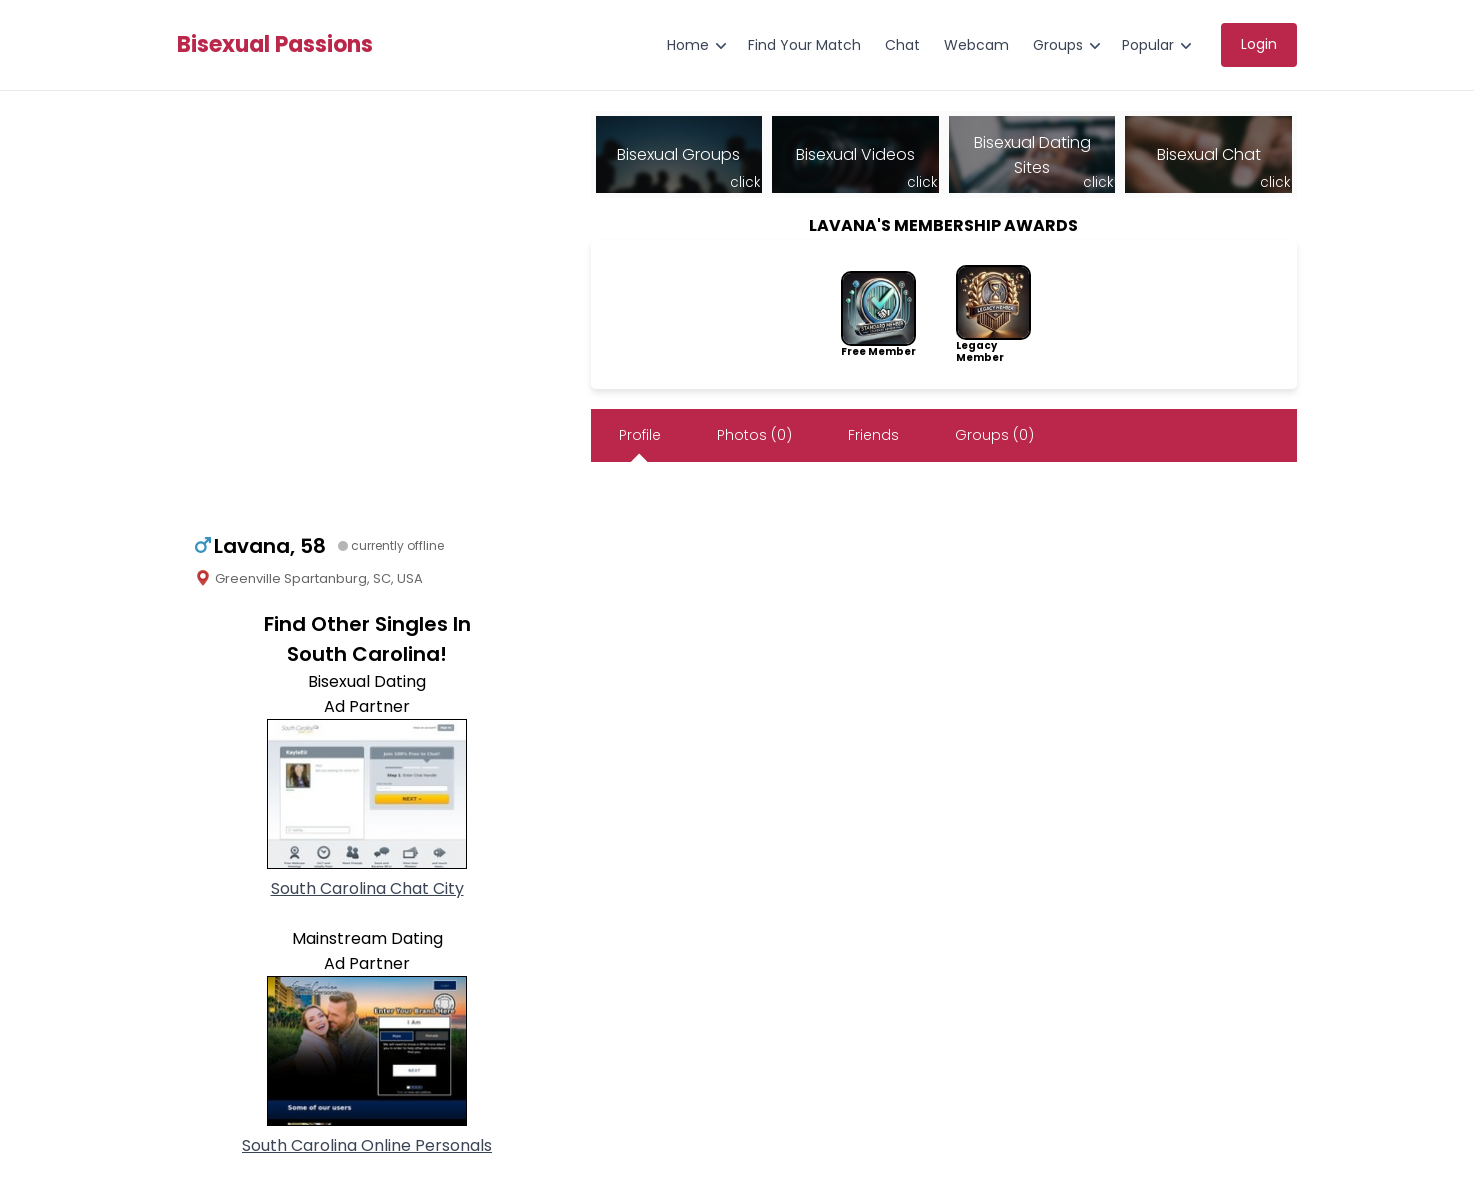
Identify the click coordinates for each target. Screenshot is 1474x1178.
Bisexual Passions (275, 45)
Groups (1058, 45)
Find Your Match (804, 45)
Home (688, 45)
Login (1259, 44)
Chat (902, 45)
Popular (1148, 45)
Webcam (976, 45)
